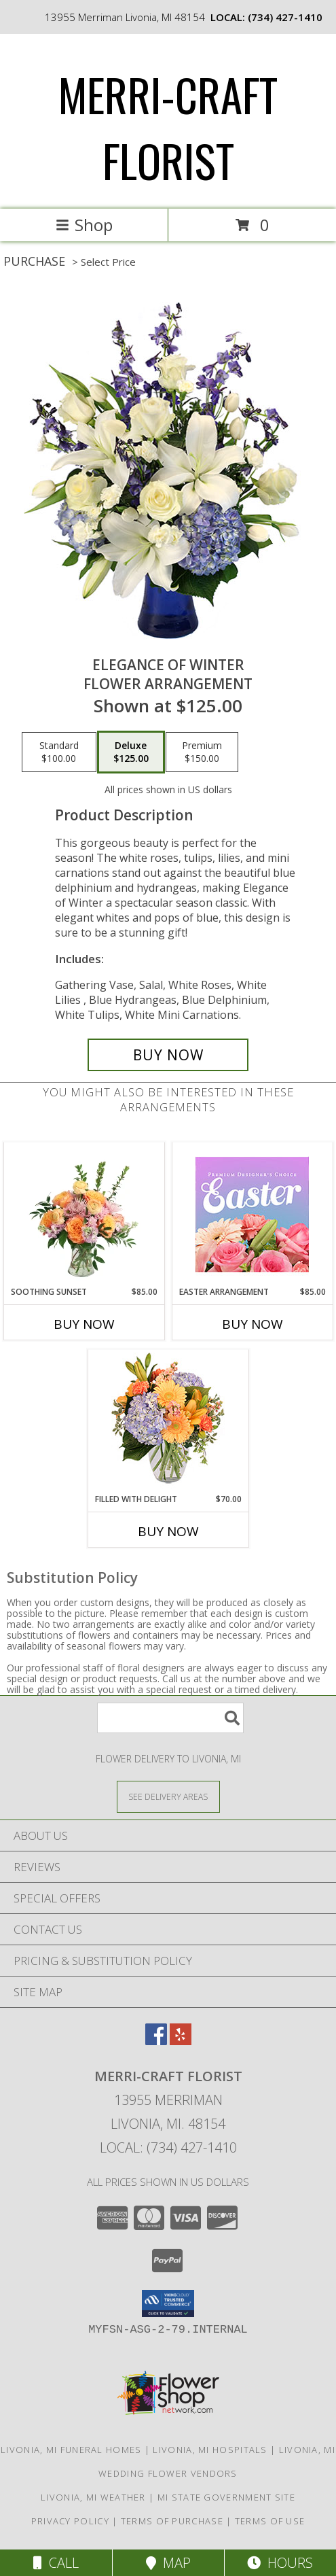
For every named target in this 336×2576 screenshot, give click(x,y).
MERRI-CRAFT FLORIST (168, 127)
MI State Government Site (226, 2497)
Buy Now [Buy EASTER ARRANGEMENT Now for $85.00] (252, 1324)
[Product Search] (170, 1718)
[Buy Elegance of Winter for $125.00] (168, 1055)
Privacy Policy (70, 2521)
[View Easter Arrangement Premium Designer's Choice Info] (252, 1214)
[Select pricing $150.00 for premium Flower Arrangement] (202, 752)
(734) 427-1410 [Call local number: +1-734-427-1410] (285, 17)
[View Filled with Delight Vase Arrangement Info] (168, 1422)
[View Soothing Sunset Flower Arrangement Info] (84, 1214)
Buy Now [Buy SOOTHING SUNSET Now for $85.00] (84, 1324)
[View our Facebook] (156, 2041)
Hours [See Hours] (280, 2563)
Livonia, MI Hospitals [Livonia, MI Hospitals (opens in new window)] (210, 2449)
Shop (84, 224)
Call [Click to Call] (56, 2563)
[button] (168, 2303)
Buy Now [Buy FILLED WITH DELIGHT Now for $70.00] (168, 1531)
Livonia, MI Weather (93, 2497)
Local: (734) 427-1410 (168, 2147)
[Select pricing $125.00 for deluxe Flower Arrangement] (131, 752)
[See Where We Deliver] (168, 1796)
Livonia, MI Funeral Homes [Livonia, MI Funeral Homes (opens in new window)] (71, 2449)
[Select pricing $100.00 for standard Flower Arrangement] (59, 752)
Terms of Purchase (172, 2521)
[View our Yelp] (180, 2041)
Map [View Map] (168, 2563)
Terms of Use (270, 2521)
